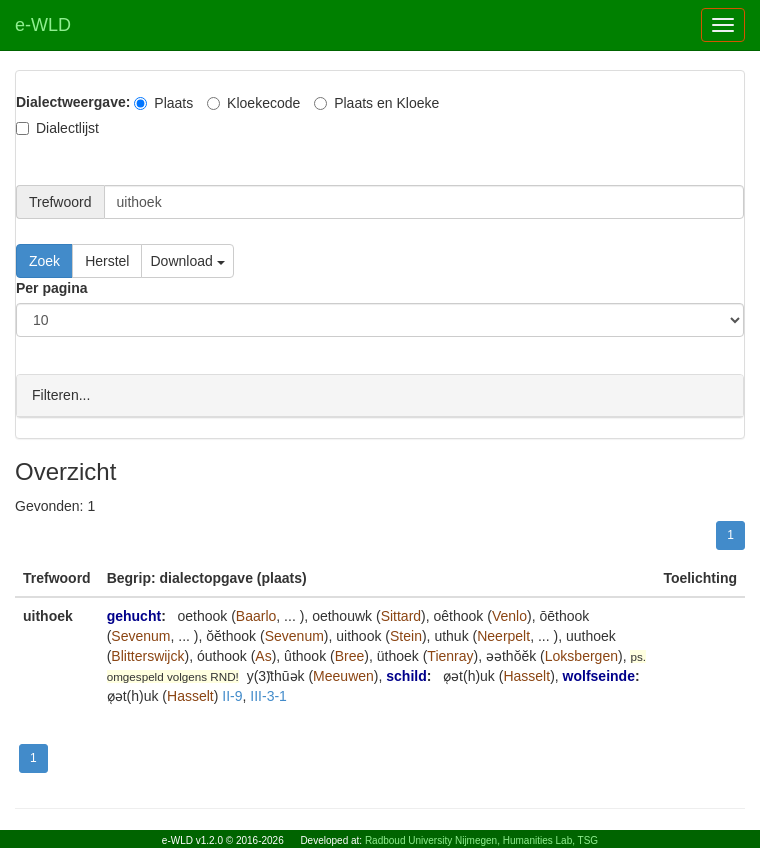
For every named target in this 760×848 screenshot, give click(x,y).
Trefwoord (60, 202)
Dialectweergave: (73, 102)
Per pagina (52, 288)
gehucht (134, 615)
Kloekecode (253, 103)
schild (406, 675)
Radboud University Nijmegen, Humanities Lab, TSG (481, 840)
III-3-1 (268, 695)
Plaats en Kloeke (376, 103)
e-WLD (43, 25)
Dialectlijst (57, 128)
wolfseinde (599, 675)
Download (187, 261)
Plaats (163, 103)
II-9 (232, 695)
